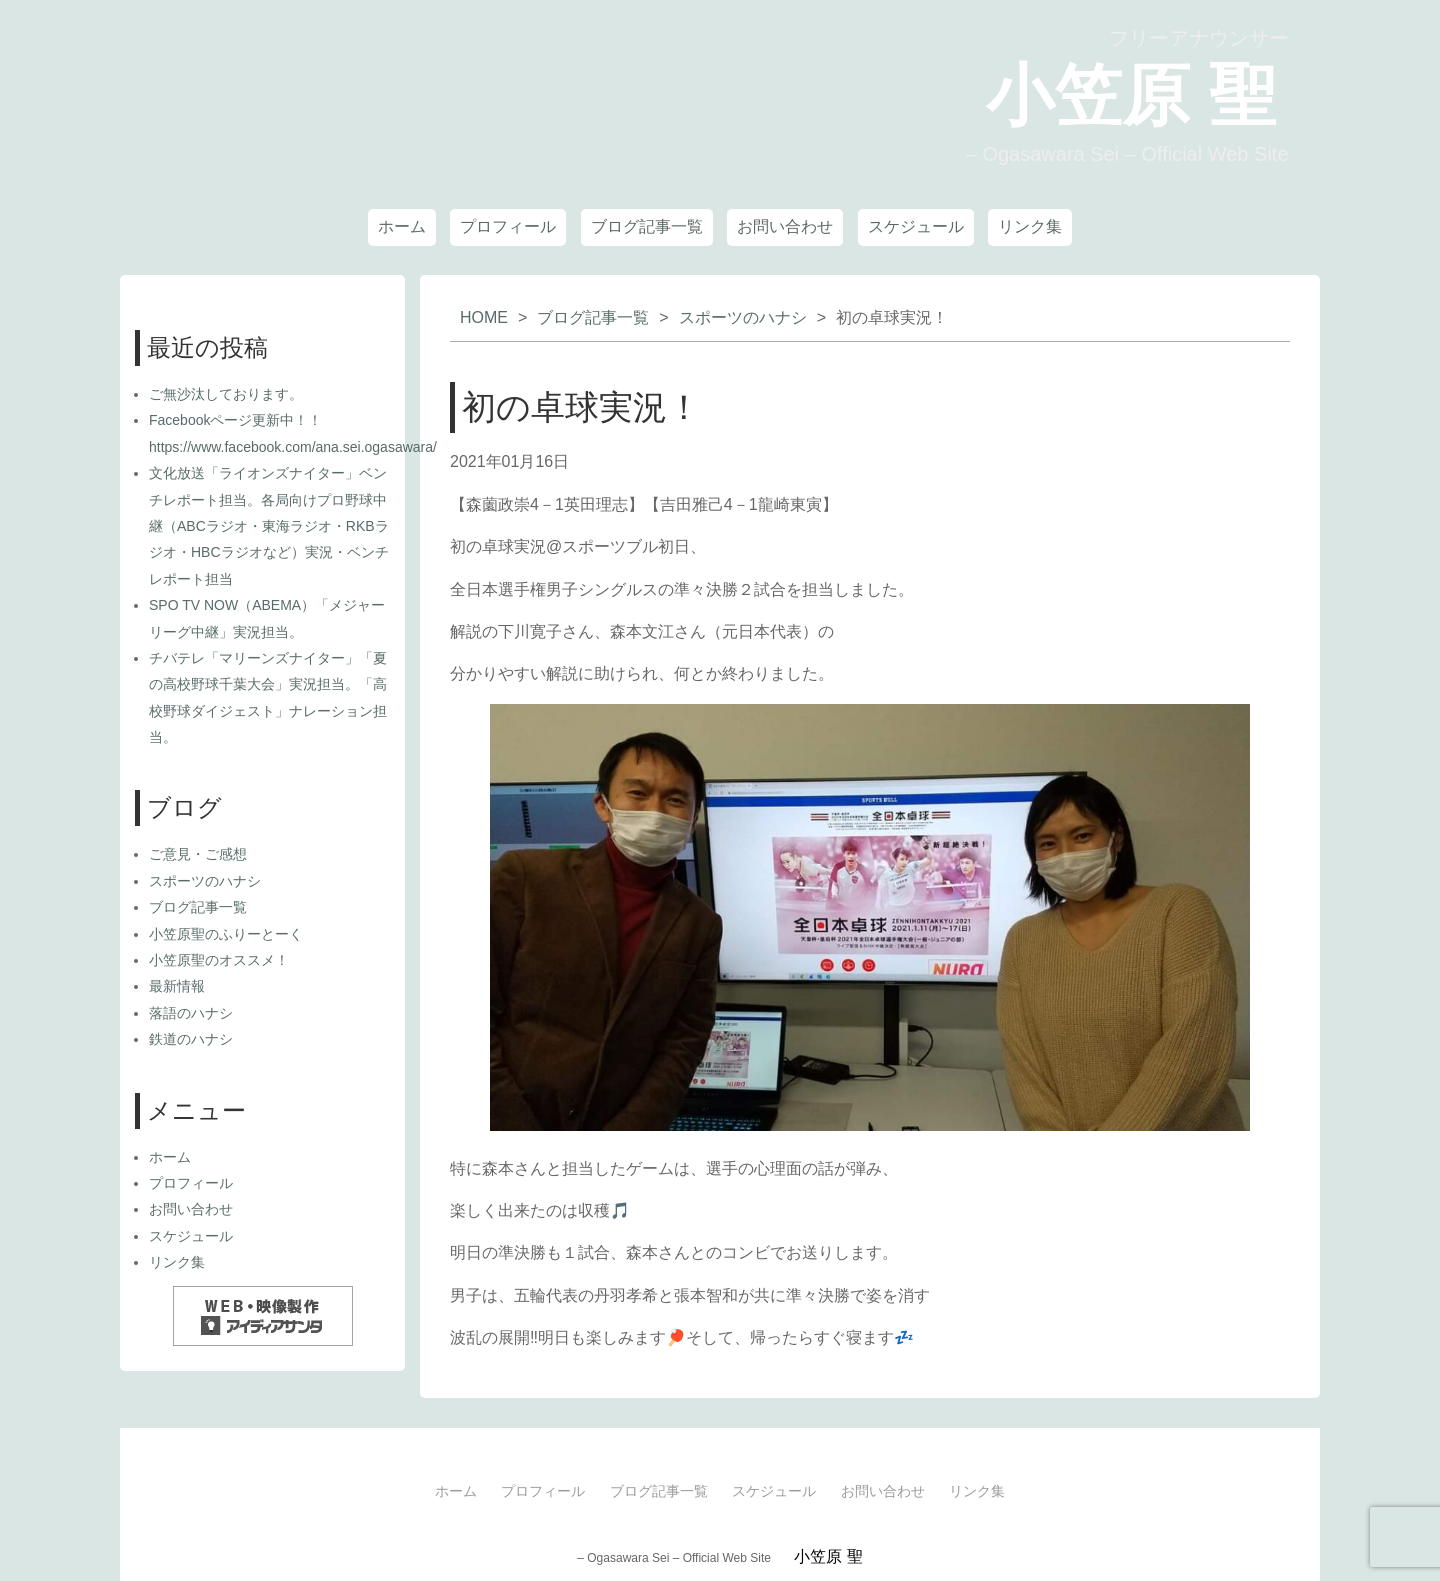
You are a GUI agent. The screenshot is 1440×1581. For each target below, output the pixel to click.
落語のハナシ (191, 1013)
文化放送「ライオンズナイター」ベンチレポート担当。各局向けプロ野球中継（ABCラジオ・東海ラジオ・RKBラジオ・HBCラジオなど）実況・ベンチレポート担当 (269, 526)
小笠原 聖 (1099, 93)
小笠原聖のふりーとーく (226, 934)
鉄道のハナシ (191, 1039)
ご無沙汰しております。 (226, 394)
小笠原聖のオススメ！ (219, 960)
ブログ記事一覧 (647, 225)
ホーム (402, 225)
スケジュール (916, 225)
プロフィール (508, 225)
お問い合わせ (785, 225)
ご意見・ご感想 (198, 854)
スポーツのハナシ (743, 317)
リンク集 (1030, 225)
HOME (484, 317)
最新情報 (177, 986)
